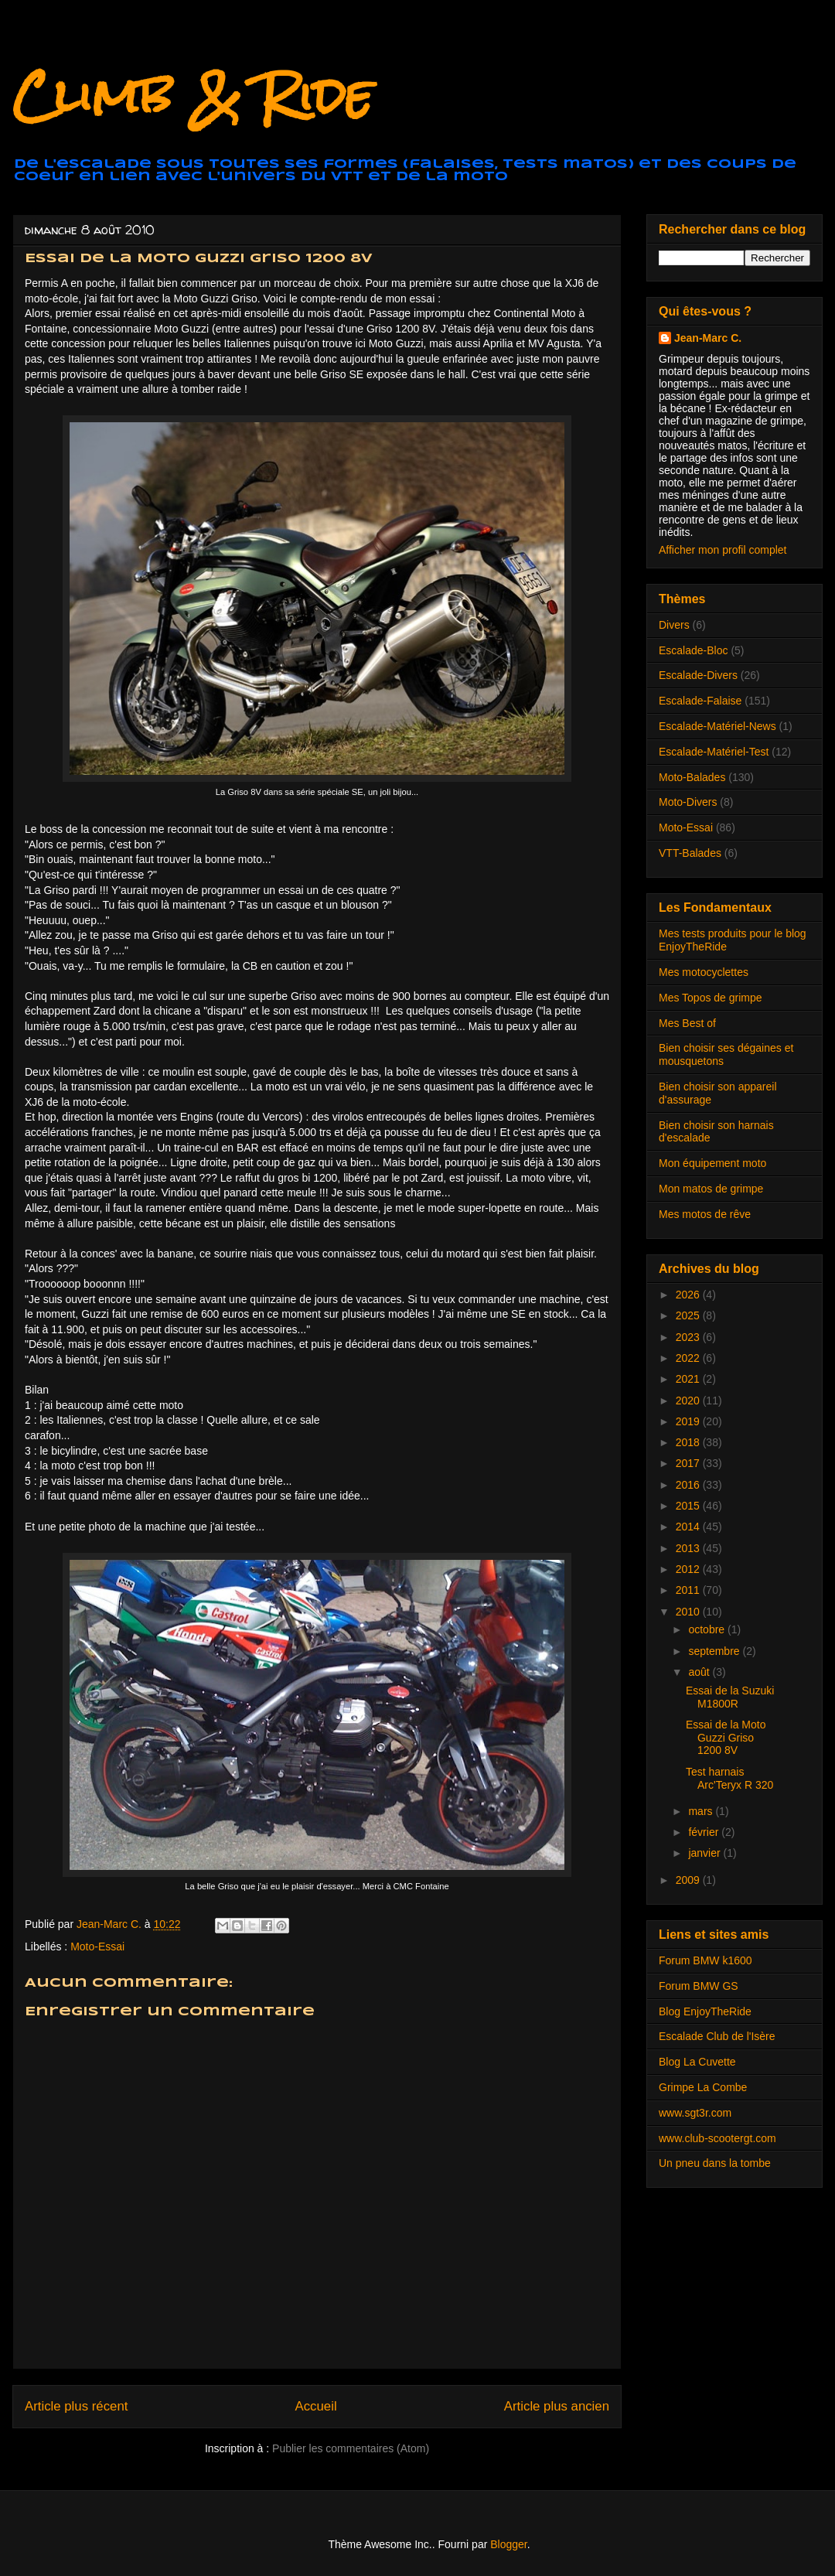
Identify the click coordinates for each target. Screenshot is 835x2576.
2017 (689, 1463)
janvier (705, 1853)
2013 (689, 1548)
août (700, 1672)
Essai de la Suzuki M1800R (730, 1697)
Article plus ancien (556, 2406)
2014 (689, 1526)
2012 (689, 1569)
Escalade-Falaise (700, 700)
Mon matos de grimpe (711, 1188)
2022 (689, 1358)
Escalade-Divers (698, 675)
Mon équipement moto (712, 1163)
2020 (689, 1400)
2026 (689, 1294)
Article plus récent (76, 2406)
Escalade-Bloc (693, 650)
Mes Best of (687, 1023)
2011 (689, 1590)
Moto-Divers (688, 802)
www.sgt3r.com (695, 2113)
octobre (708, 1629)
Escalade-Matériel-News (717, 726)
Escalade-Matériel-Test (714, 752)
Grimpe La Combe (703, 2087)
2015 (689, 1506)
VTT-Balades (690, 853)
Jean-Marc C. (707, 338)
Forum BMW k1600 (705, 1960)
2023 (689, 1337)
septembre (715, 1651)
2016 (689, 1485)
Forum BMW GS (698, 1986)
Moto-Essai (97, 1946)
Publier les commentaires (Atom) (350, 2448)
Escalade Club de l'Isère (717, 2036)
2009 (689, 1880)
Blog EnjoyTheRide (705, 2011)
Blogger (508, 2544)
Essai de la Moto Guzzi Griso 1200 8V (726, 1737)
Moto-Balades (692, 777)
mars (701, 1811)
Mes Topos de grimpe (710, 997)
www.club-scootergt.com (717, 2138)
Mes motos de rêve (705, 1214)
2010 (689, 1611)
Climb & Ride (192, 95)
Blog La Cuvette (697, 2062)
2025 (689, 1315)
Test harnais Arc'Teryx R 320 (729, 1778)
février (704, 1832)
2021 (689, 1379)
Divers (674, 625)
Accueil (316, 2406)
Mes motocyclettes (703, 972)
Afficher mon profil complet (722, 550)
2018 (689, 1442)
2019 (689, 1421)
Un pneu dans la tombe (715, 2163)
